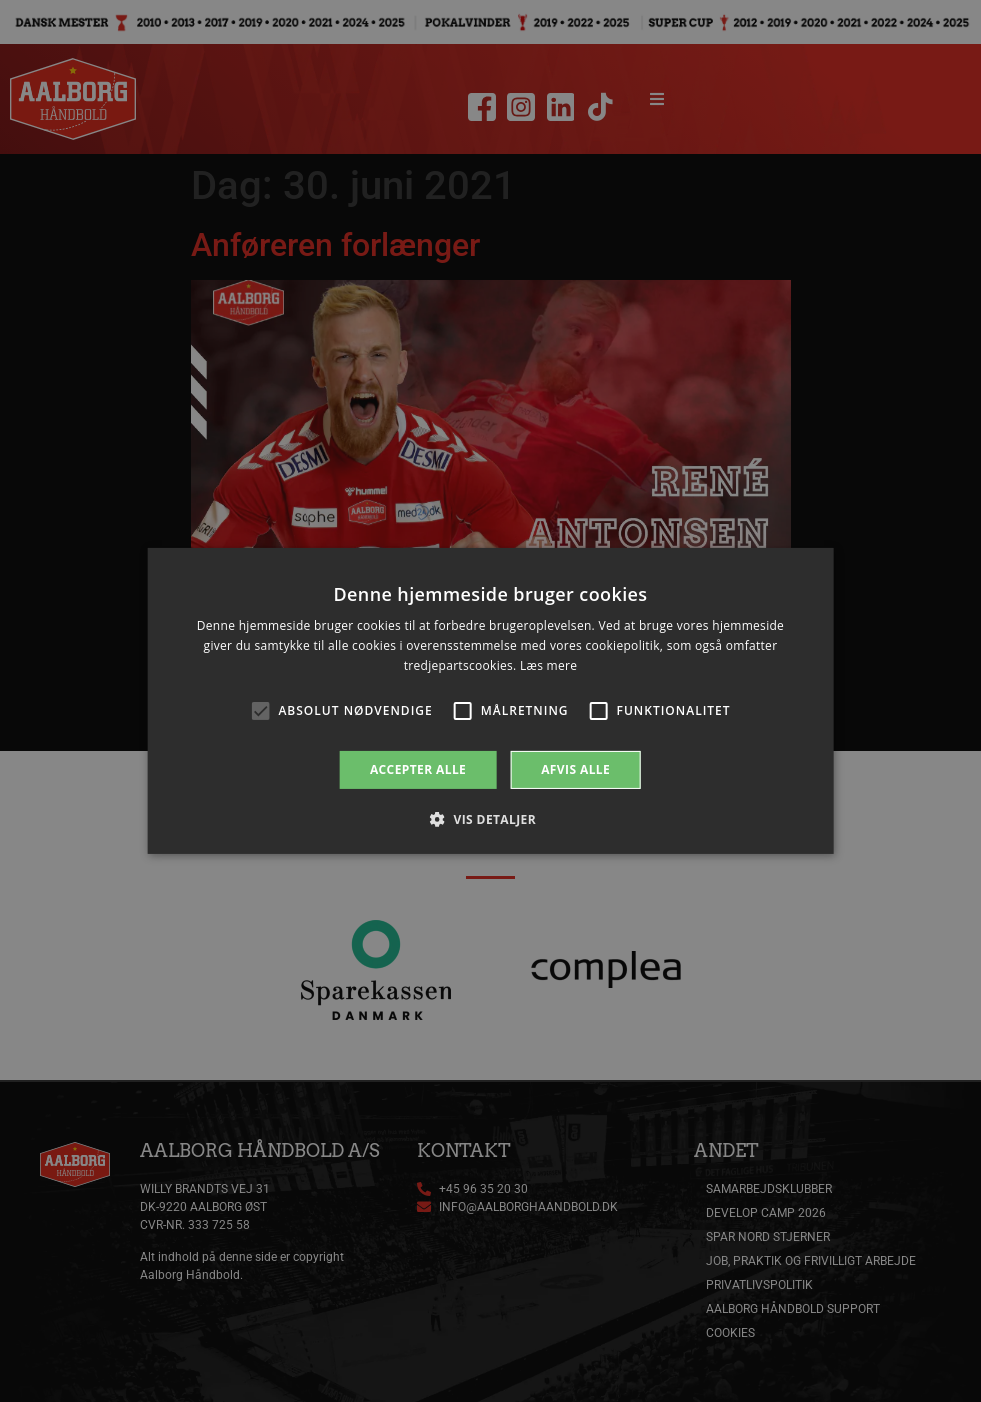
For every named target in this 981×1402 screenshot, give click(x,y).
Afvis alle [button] (575, 769)
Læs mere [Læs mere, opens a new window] (548, 665)
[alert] (490, 701)
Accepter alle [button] (418, 769)
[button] (490, 819)
